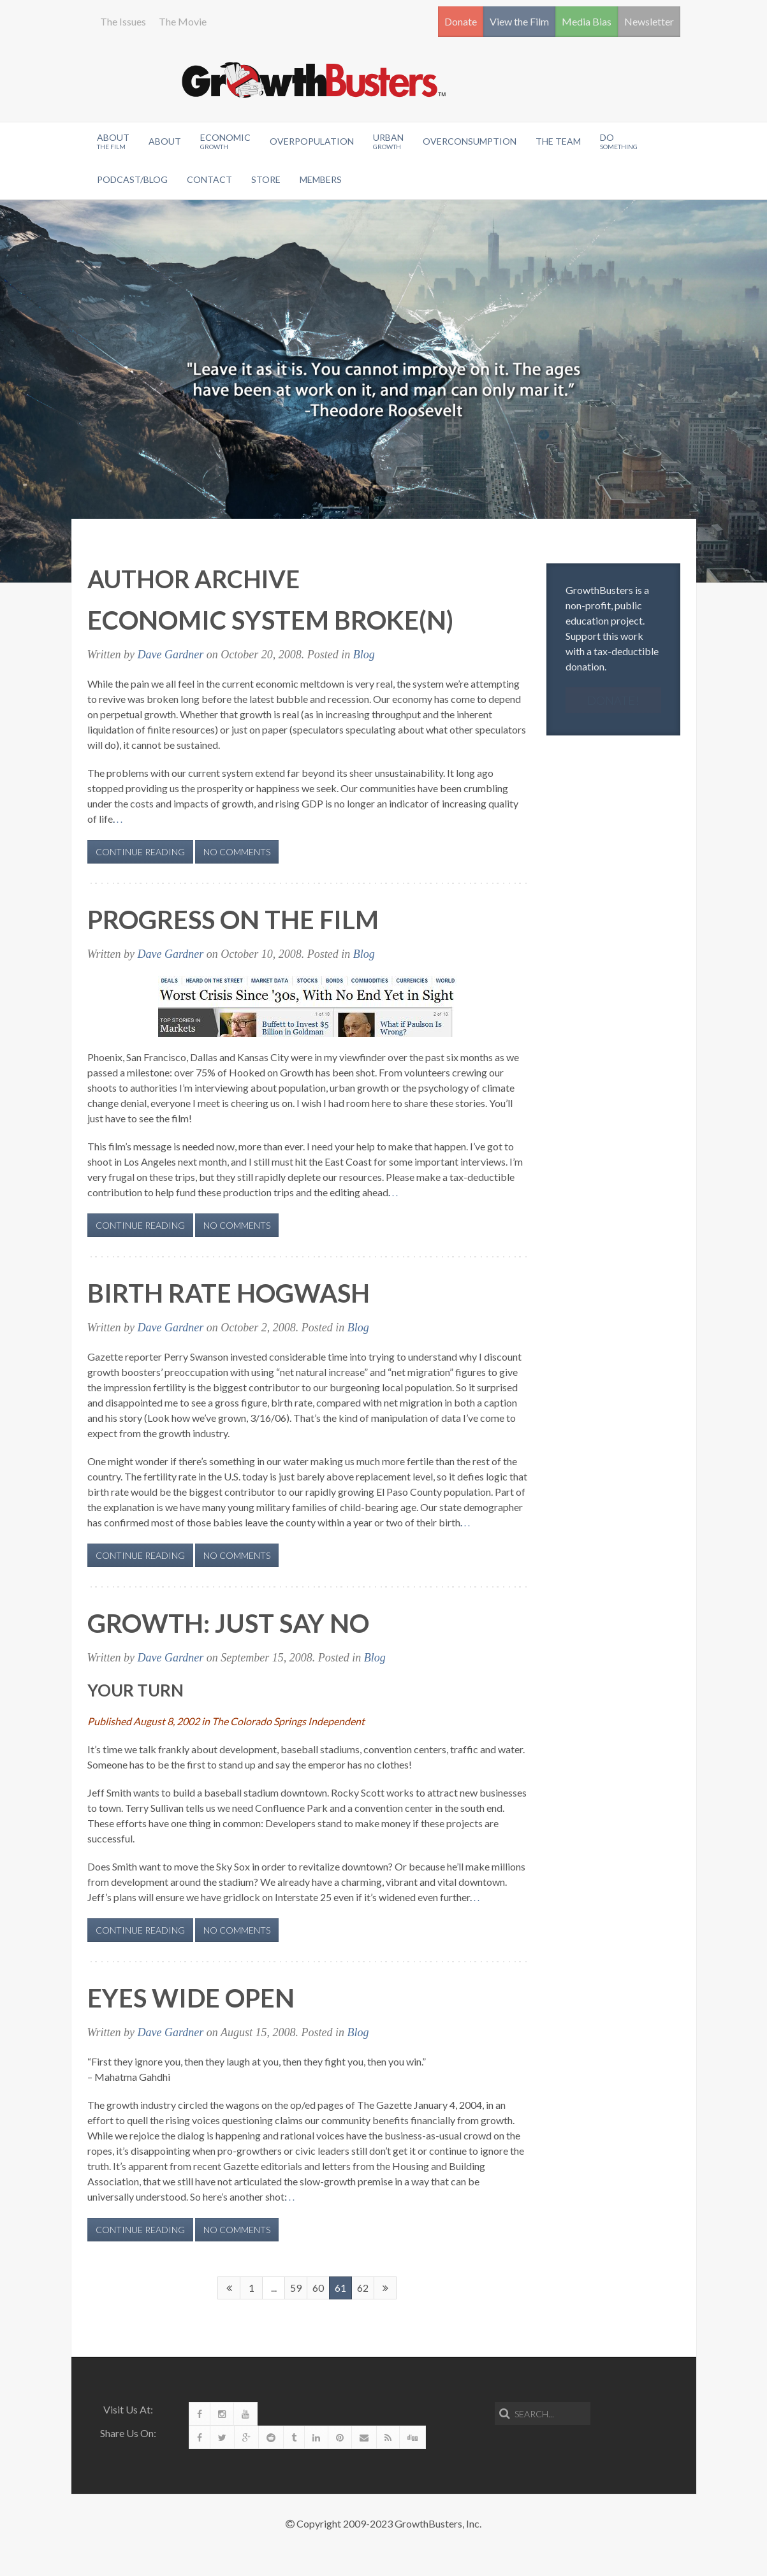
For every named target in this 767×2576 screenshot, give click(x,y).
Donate (460, 21)
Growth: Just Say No (228, 1623)
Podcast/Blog (132, 179)
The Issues (123, 21)
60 (318, 2288)
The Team (558, 141)
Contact (209, 179)
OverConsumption (469, 141)
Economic (225, 141)
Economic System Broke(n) (270, 620)
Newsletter (649, 21)
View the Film (519, 21)
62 (363, 2288)
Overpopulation (312, 141)
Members (321, 179)
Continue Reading (140, 851)
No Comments (236, 851)
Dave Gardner (171, 654)
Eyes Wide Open (191, 1998)
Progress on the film (233, 919)
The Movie (183, 21)
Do (619, 141)
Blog (364, 654)
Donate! (613, 700)
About (113, 141)
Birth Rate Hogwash (228, 1293)
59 (296, 2288)
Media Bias (586, 21)
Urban (388, 141)
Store (266, 179)
